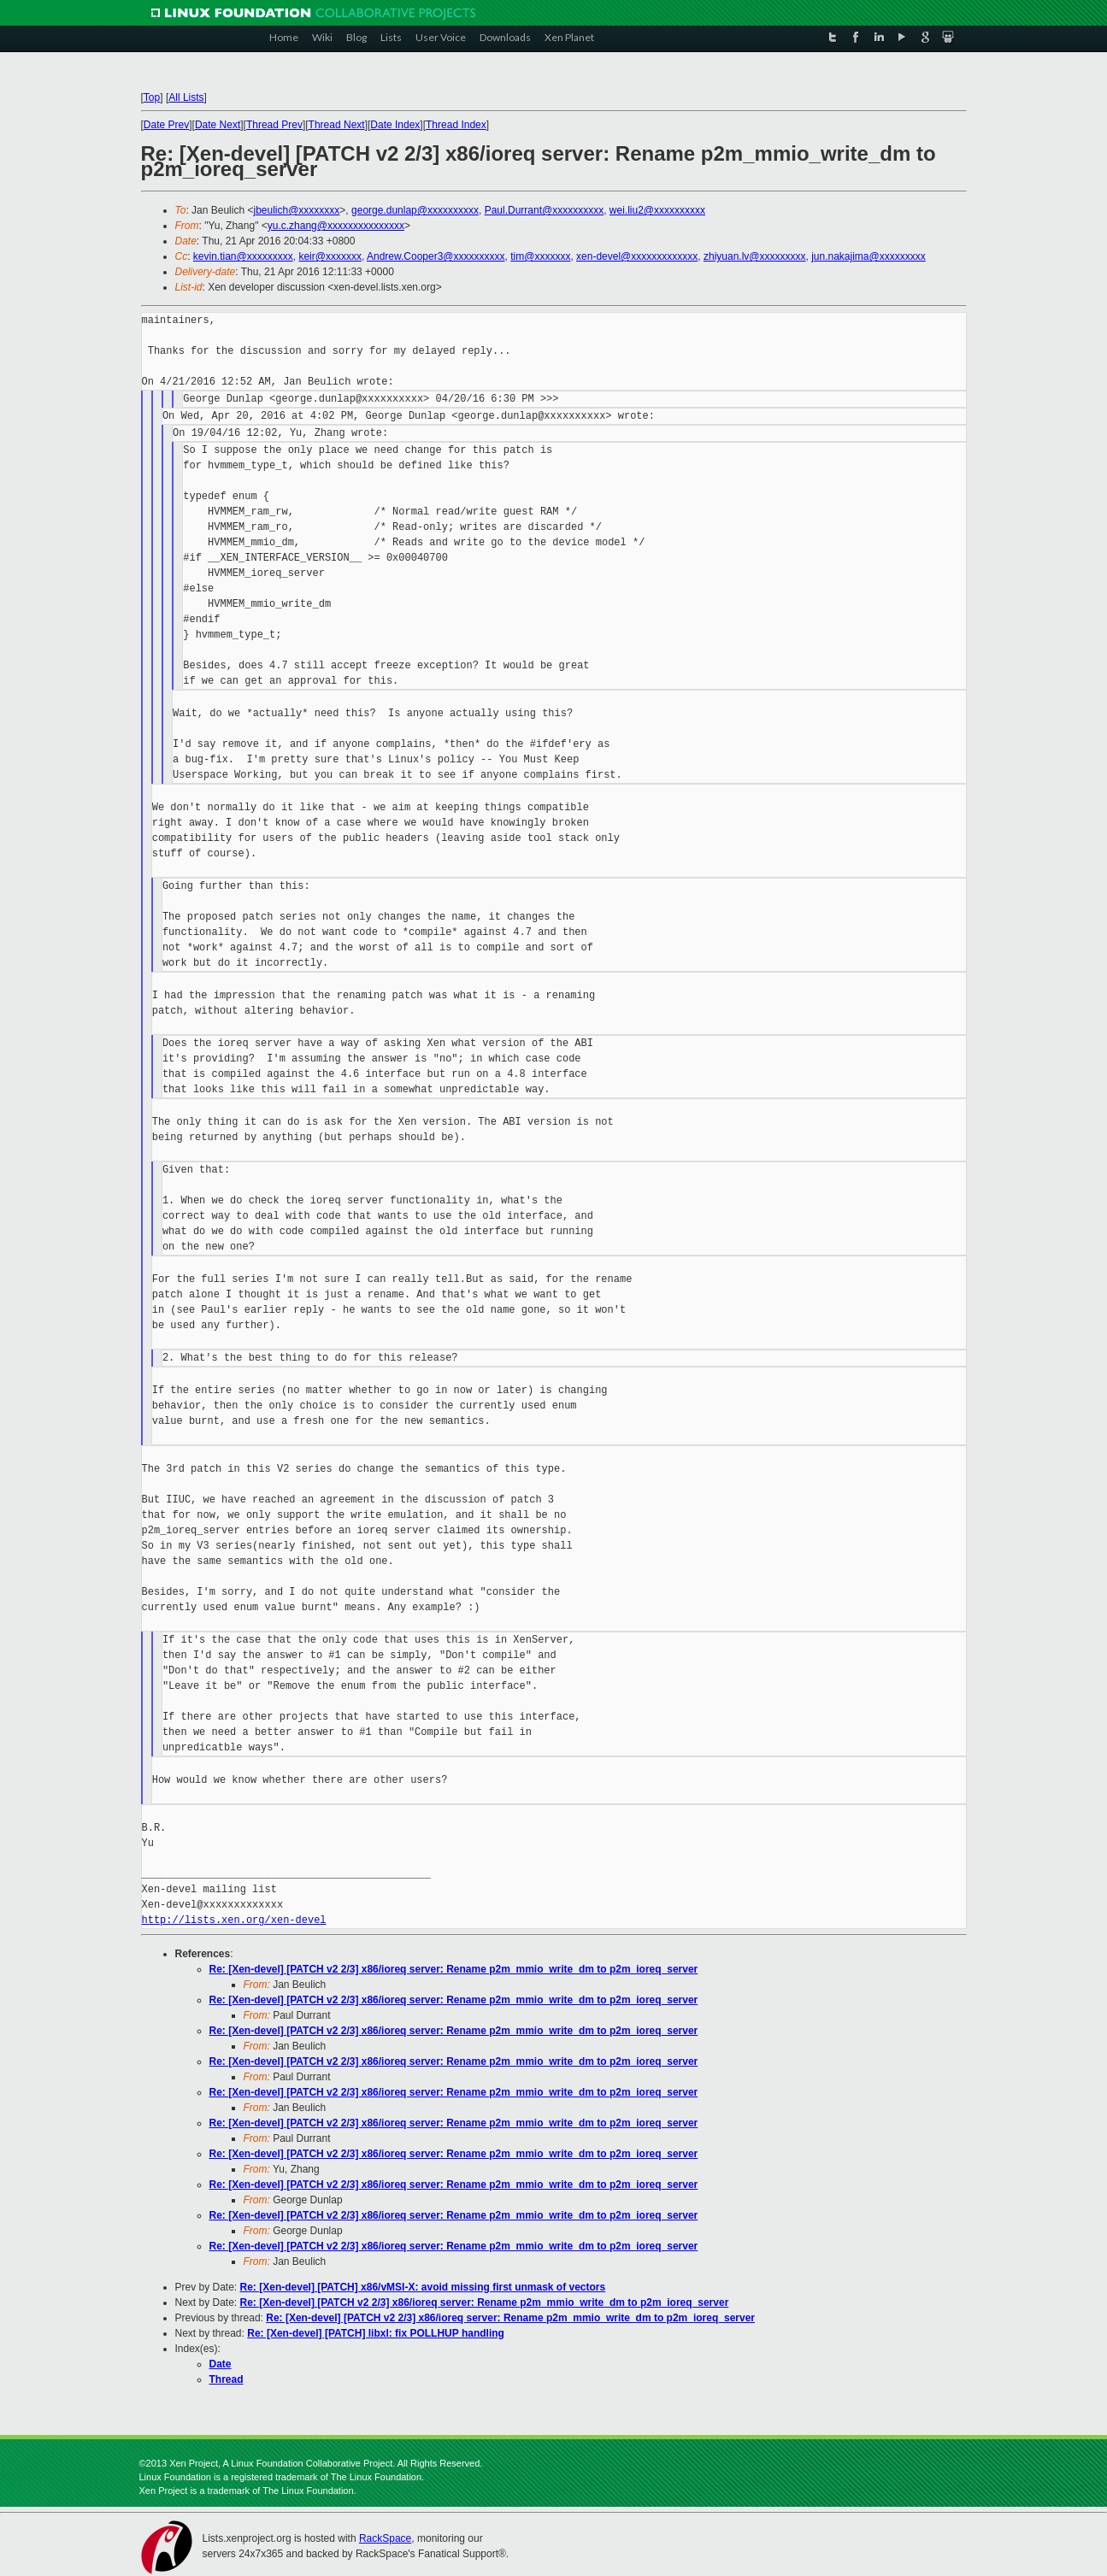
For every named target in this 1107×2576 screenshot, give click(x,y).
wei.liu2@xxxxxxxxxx (657, 210)
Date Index (395, 125)
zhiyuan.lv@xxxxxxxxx (755, 256)
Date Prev (166, 125)
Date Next (217, 125)
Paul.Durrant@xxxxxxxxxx (544, 210)
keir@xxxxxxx (330, 256)
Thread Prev (274, 125)
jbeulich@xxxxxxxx (296, 210)
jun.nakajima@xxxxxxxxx (868, 256)
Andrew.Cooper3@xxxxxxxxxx (436, 256)
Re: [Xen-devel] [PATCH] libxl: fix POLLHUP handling (375, 2333)
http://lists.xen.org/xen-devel (234, 1920)
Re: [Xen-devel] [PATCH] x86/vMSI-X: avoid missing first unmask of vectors (423, 2287)
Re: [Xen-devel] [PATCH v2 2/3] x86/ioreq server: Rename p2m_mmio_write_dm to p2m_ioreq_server (453, 1969)
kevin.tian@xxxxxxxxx (243, 256)
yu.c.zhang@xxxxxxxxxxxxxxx (336, 226)
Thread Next (337, 125)
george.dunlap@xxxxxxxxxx (415, 210)
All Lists (185, 97)
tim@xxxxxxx (540, 256)
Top (152, 97)
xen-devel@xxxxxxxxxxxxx (637, 256)
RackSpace (385, 2538)
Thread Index (456, 125)
